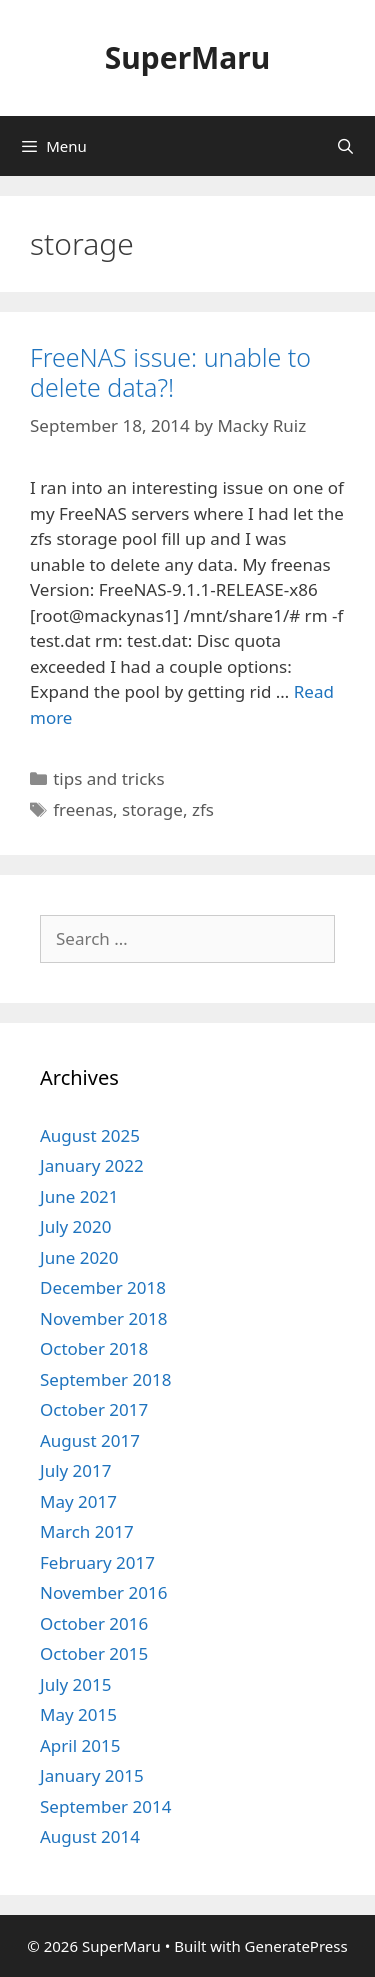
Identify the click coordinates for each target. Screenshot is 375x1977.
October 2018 (94, 1348)
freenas (83, 809)
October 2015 (94, 1653)
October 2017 (94, 1409)
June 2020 (79, 1257)
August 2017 (90, 1440)
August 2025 (90, 1135)
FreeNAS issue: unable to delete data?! (170, 372)
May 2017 (78, 1501)
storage (152, 809)
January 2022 (92, 1165)
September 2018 (105, 1379)
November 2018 (103, 1318)
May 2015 (78, 1714)
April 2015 (80, 1745)
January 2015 (92, 1775)
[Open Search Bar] (345, 146)
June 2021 (79, 1196)
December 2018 (103, 1287)
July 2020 (76, 1226)
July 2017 (76, 1470)
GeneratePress (296, 1946)
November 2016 (103, 1592)
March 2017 (87, 1531)
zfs (203, 809)
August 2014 (90, 1836)
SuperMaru (187, 57)
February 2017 (97, 1562)
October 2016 (94, 1623)
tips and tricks (108, 778)
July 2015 (76, 1684)
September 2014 (105, 1806)
